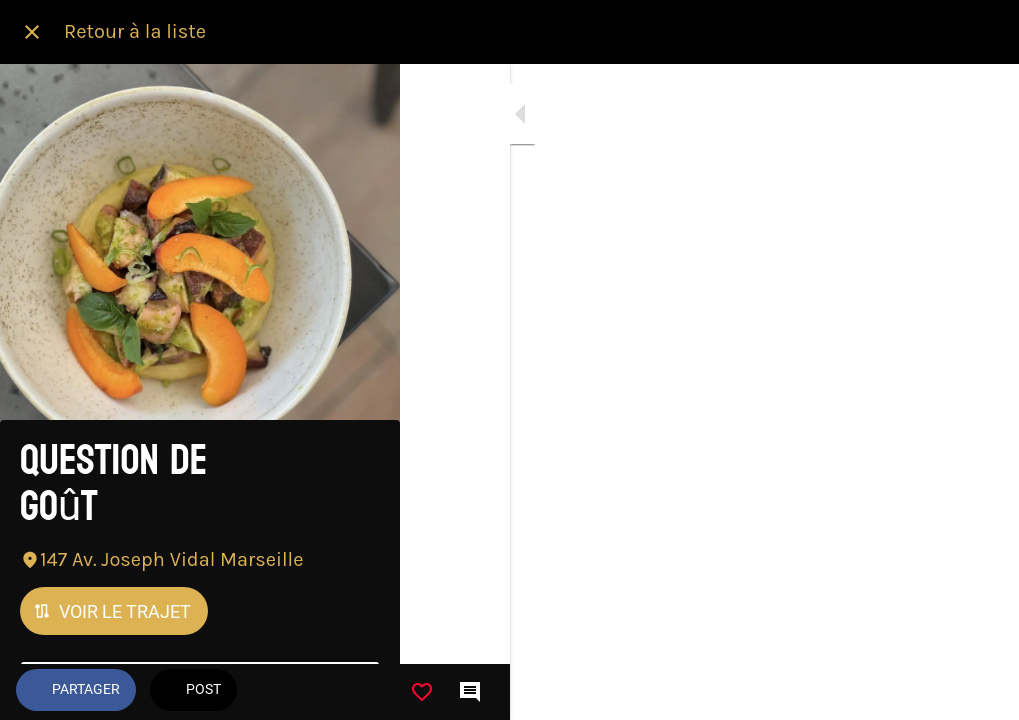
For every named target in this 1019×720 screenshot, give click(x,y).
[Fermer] (32, 32)
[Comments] (979, 692)
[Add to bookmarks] (931, 692)
